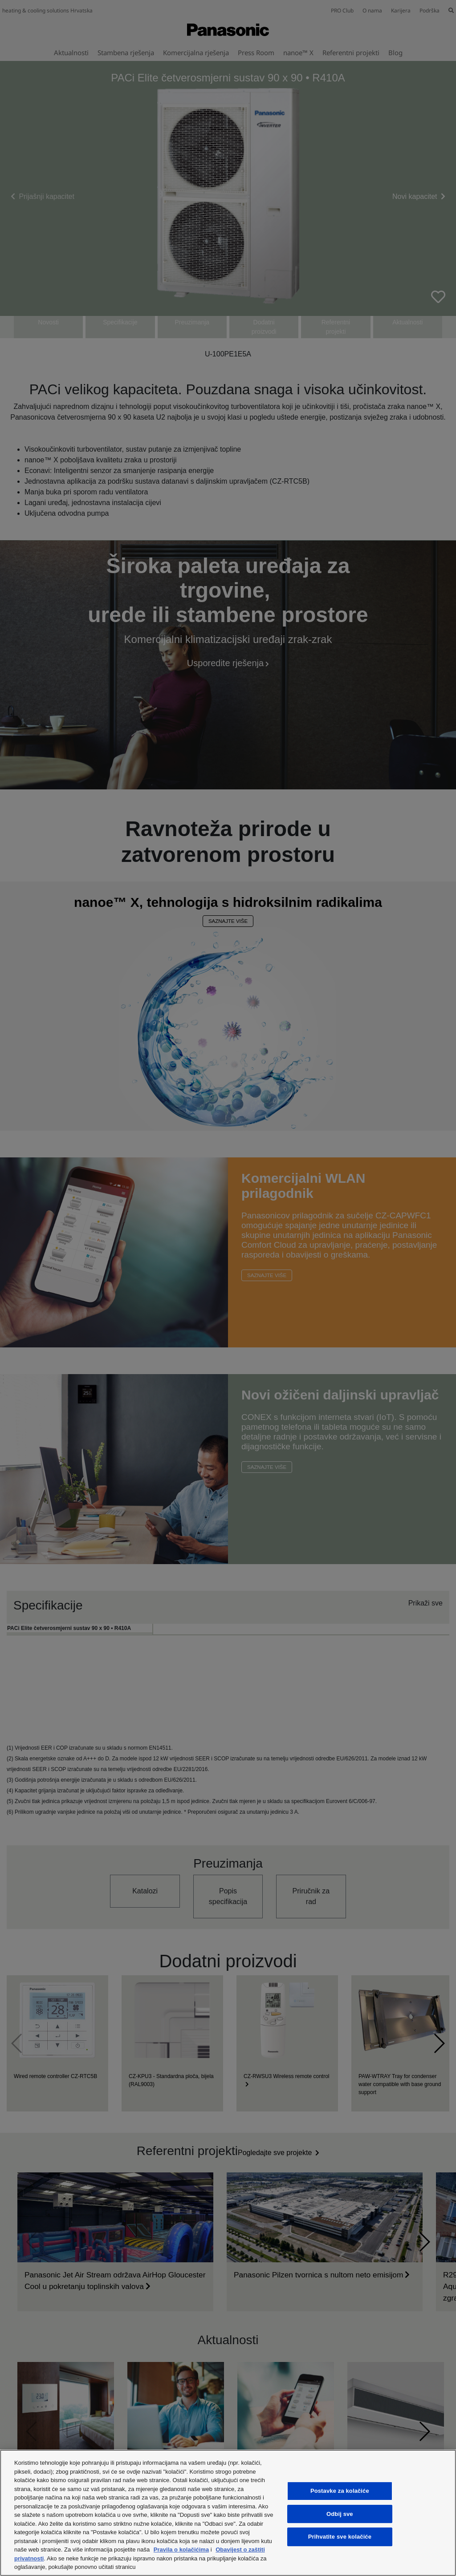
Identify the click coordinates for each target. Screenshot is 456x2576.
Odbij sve (339, 2514)
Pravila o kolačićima (181, 2549)
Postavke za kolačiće (339, 2490)
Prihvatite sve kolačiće (339, 2536)
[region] (228, 2513)
